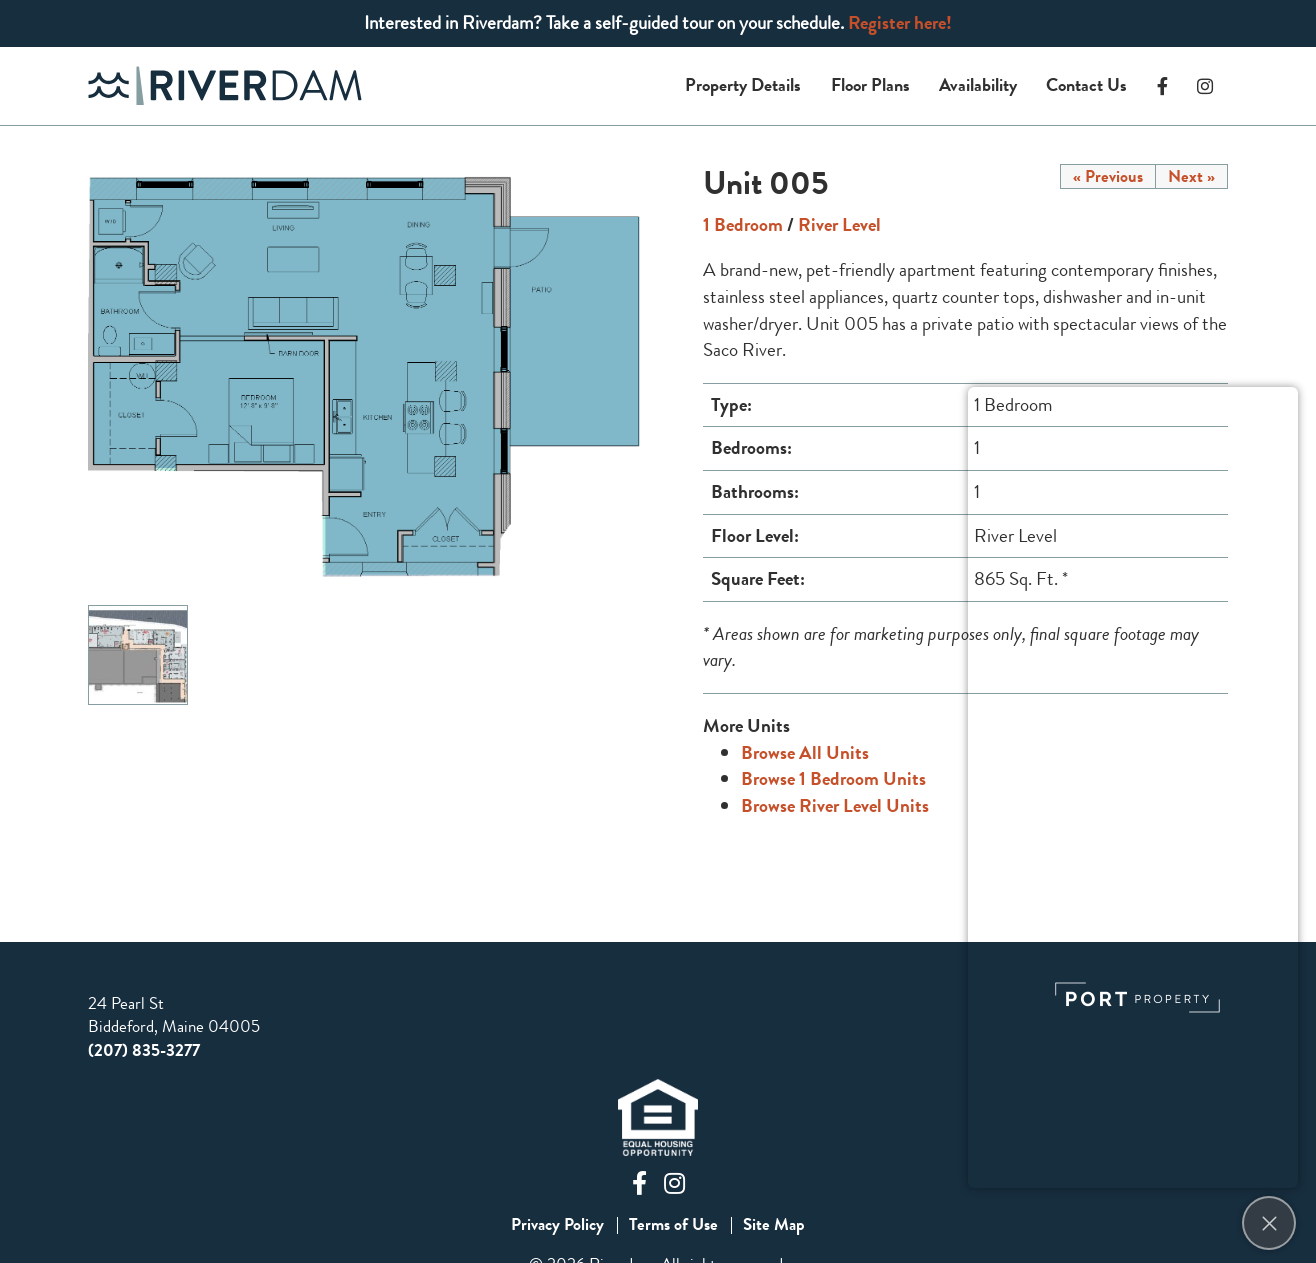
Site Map (774, 1225)
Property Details (743, 85)
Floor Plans (870, 85)
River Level (839, 224)
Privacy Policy (557, 1225)
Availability (978, 85)
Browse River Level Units (835, 805)
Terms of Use (673, 1225)
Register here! (900, 22)
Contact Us (1086, 85)
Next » (1191, 176)
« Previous (1108, 176)
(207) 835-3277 (144, 1050)
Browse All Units (805, 752)
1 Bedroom (743, 224)
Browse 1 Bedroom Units (833, 778)
